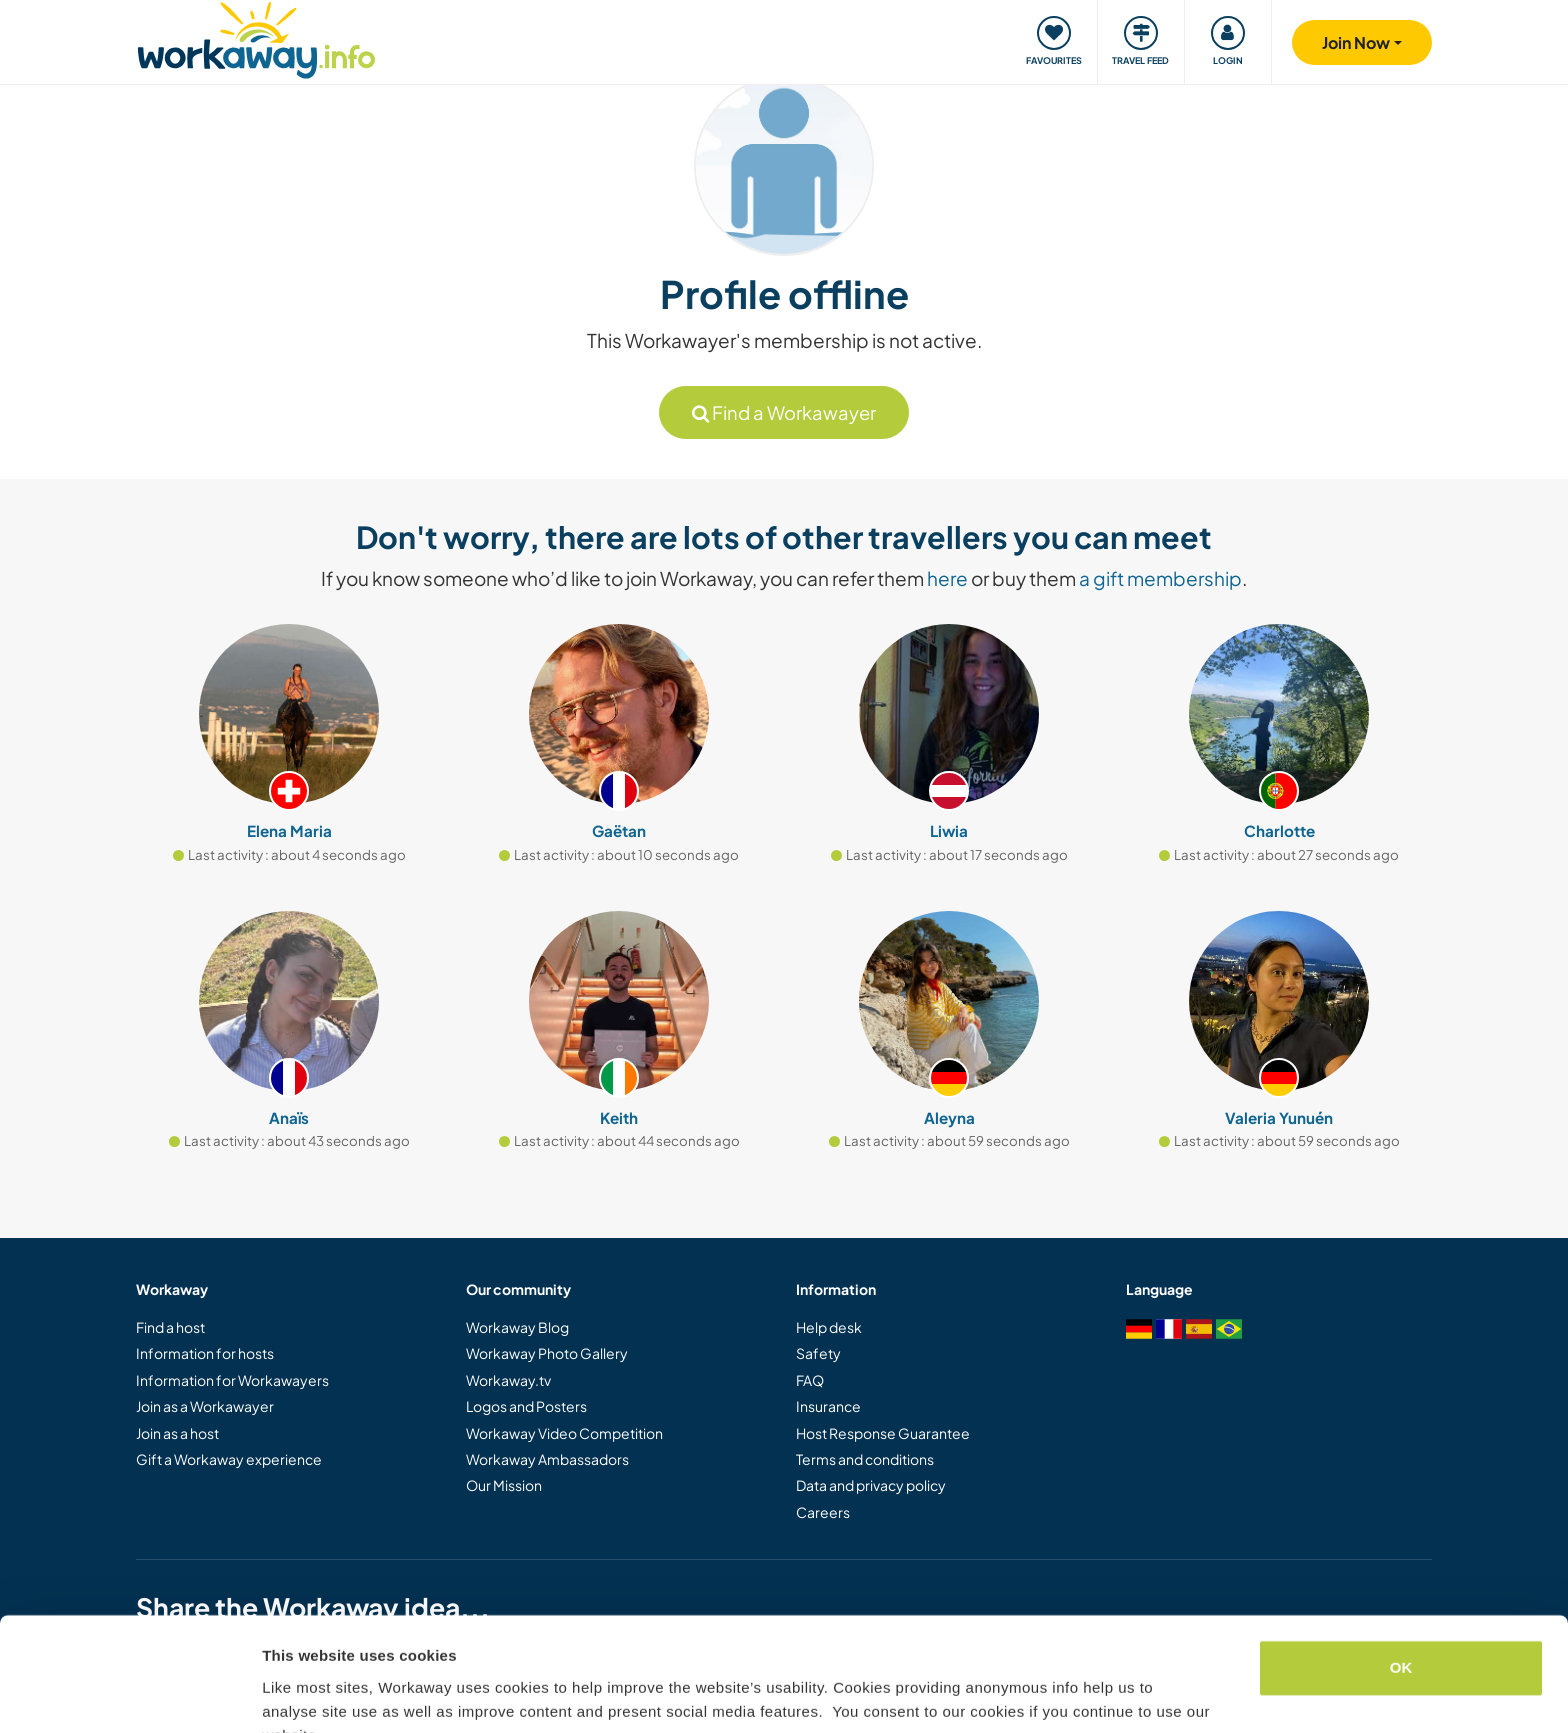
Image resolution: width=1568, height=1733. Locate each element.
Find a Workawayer (784, 412)
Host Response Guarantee (883, 1433)
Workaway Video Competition (564, 1433)
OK (1401, 1570)
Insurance (828, 1406)
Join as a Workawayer (205, 1406)
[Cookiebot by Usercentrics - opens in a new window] (129, 1694)
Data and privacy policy (871, 1485)
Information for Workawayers (232, 1380)
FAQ (810, 1380)
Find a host (170, 1327)
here (947, 578)
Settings (292, 1693)
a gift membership (1160, 578)
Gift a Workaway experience (229, 1459)
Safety (818, 1353)
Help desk (829, 1327)
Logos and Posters (526, 1406)
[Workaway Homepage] (256, 37)
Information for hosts (205, 1353)
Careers (823, 1512)
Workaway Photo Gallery (547, 1353)
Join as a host (177, 1433)
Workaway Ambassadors (547, 1459)
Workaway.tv (508, 1380)
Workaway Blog (517, 1327)
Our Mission (504, 1485)
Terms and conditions (865, 1459)
